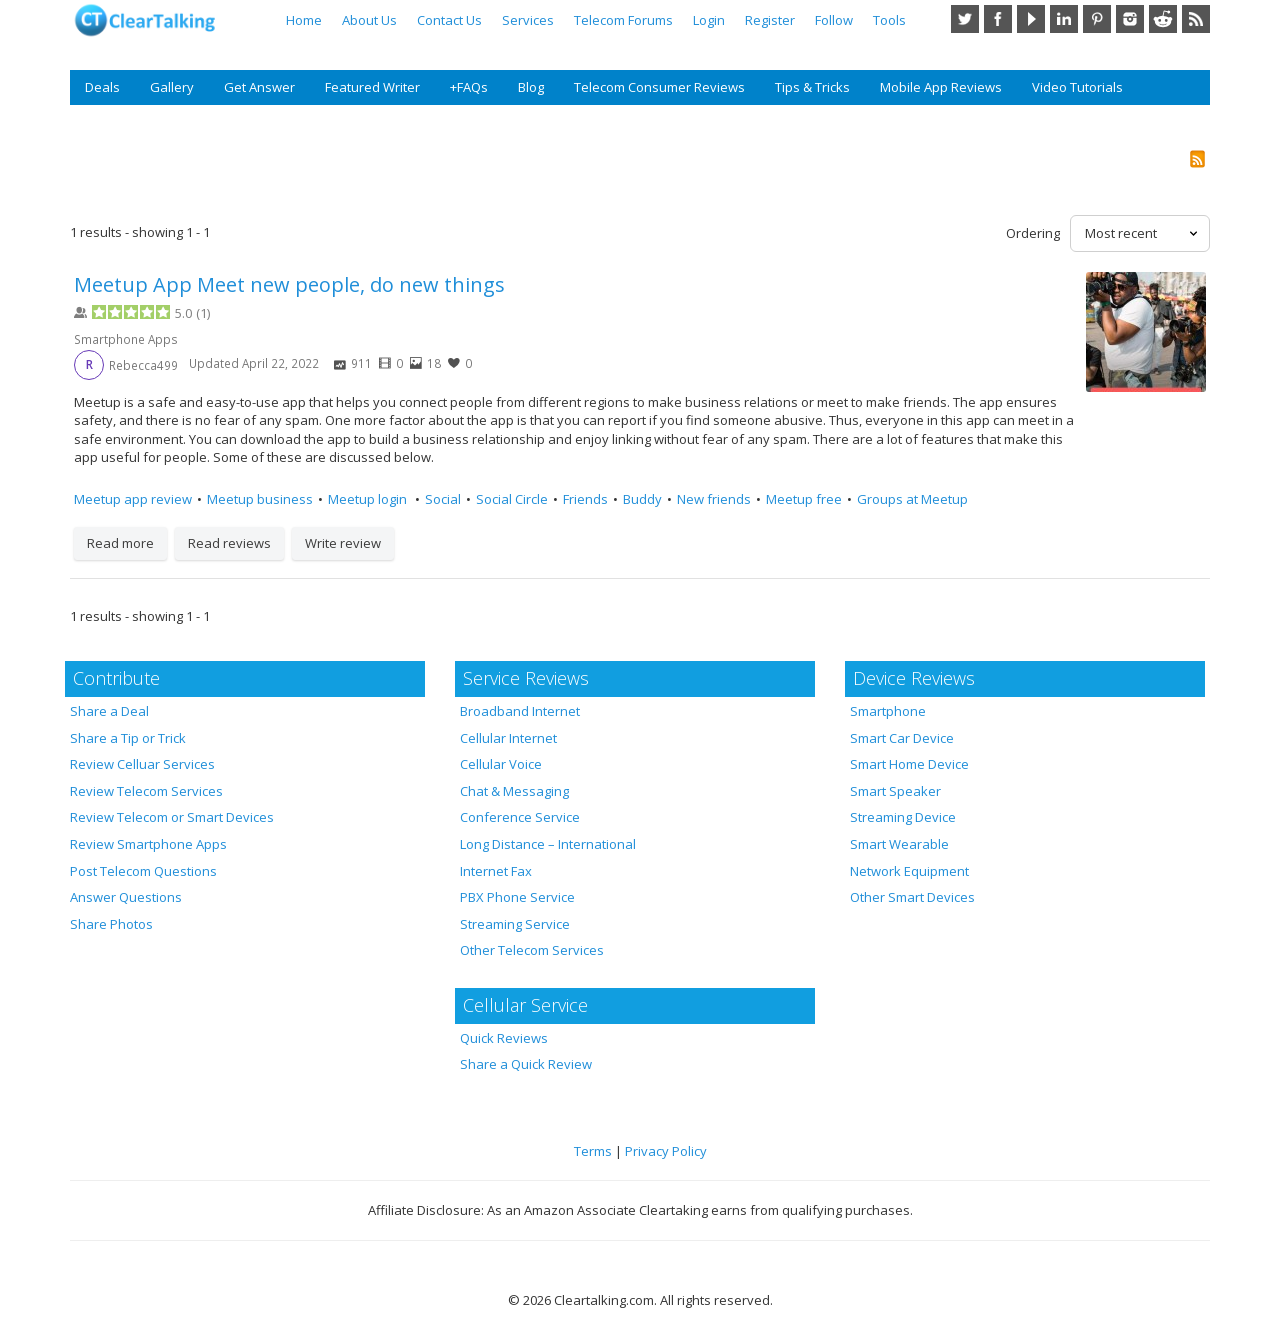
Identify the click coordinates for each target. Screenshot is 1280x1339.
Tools (889, 20)
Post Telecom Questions (143, 871)
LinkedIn (1064, 19)
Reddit (1163, 19)
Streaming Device (903, 817)
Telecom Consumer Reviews (659, 87)
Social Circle (512, 499)
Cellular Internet (508, 738)
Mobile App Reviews (941, 87)
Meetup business (260, 499)
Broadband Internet (520, 711)
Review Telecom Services (146, 791)
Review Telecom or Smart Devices (172, 817)
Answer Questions (126, 897)
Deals (102, 87)
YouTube (1031, 19)
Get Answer (259, 87)
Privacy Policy (666, 1151)
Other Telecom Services (532, 950)
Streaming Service (515, 924)
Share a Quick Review (526, 1064)
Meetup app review (133, 499)
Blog (531, 87)
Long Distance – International (548, 844)
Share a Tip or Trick (128, 738)
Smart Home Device (909, 764)
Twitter (965, 19)
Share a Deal (109, 711)
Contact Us (449, 20)
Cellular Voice (501, 764)
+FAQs (469, 87)
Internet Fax (496, 871)
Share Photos (111, 924)
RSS (1196, 19)
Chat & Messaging (514, 791)
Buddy (642, 499)
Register (770, 20)
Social (443, 499)
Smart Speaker (895, 791)
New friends (714, 499)
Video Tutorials (1077, 87)
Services (528, 20)
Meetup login (369, 499)
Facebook (998, 19)
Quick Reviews (504, 1038)
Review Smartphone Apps (148, 844)
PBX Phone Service (517, 897)
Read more (120, 543)
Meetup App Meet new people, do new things (289, 284)
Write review (343, 543)
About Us (369, 20)
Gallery (172, 87)
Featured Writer (372, 87)
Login (709, 20)
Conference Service (520, 817)
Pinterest (1097, 19)
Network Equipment (909, 871)
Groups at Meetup (912, 499)
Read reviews (229, 543)
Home (304, 20)
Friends (585, 499)
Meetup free (804, 499)
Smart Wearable (899, 844)
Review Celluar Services (142, 764)
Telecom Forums (623, 20)
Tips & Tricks (812, 87)
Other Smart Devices (912, 897)
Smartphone (888, 711)
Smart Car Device (902, 738)
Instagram (1130, 19)
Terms (593, 1151)
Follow (834, 20)
